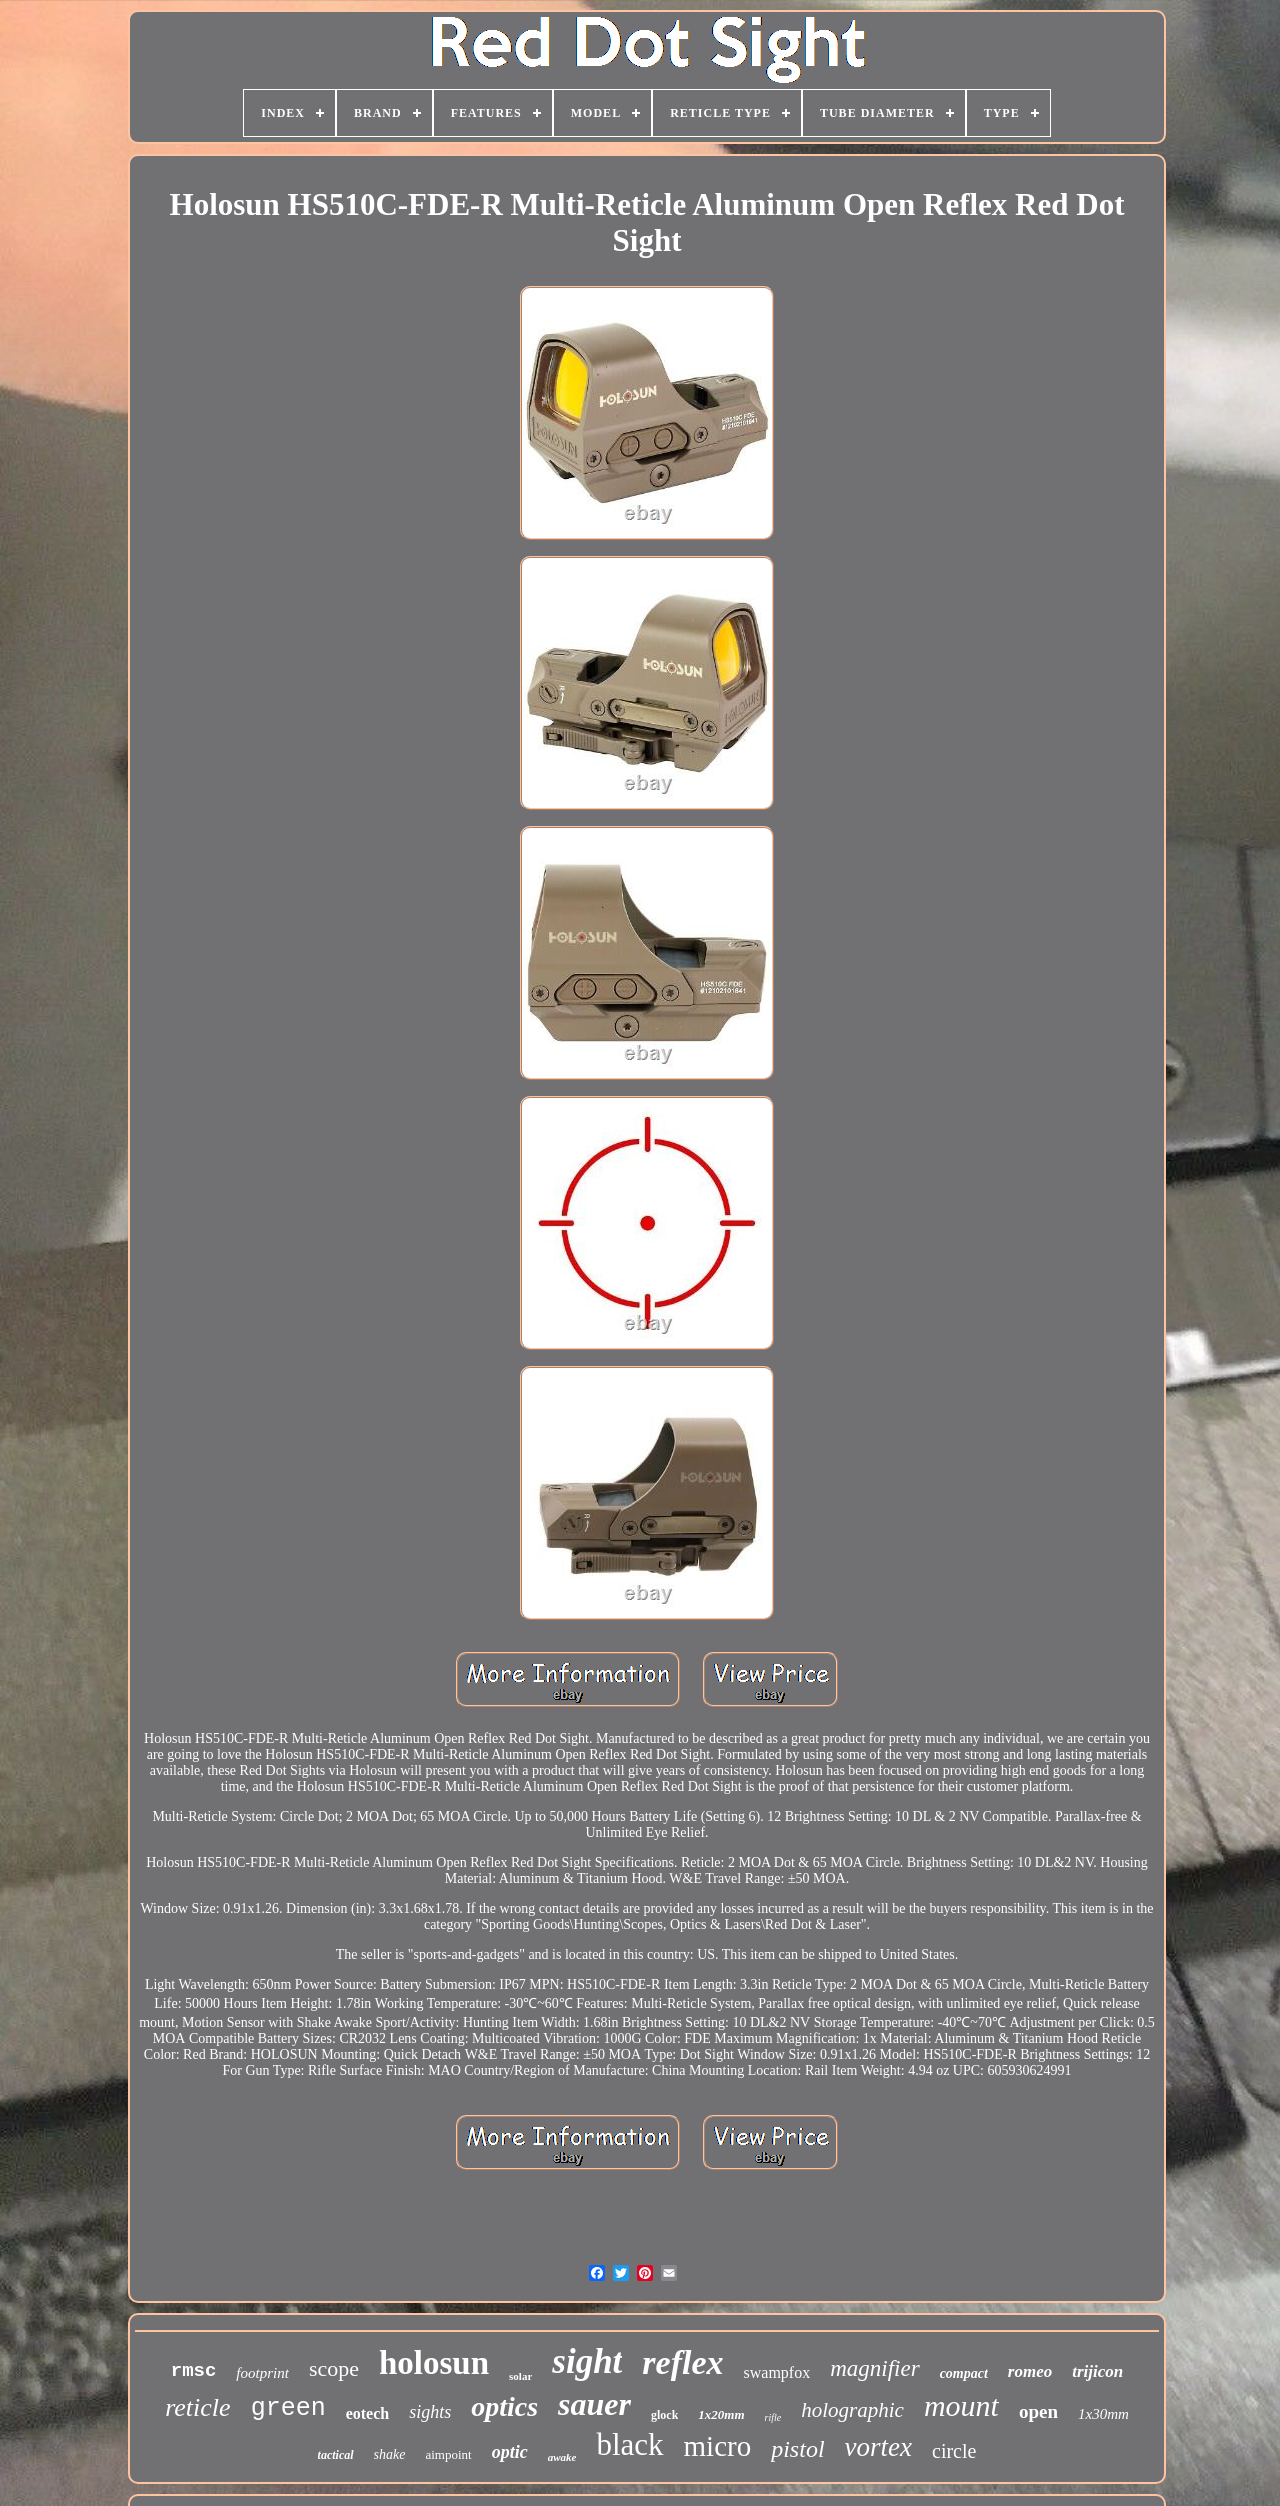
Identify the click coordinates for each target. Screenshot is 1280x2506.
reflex (682, 2362)
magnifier (874, 2368)
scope (334, 2368)
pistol (797, 2449)
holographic (852, 2410)
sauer (594, 2404)
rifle (773, 2417)
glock (664, 2415)
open (1038, 2411)
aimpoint (448, 2454)
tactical (336, 2455)
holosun (434, 2363)
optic (510, 2452)
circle (954, 2451)
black (629, 2444)
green (288, 2408)
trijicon (1097, 2371)
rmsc (194, 2371)
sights (430, 2412)
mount (961, 2405)
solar (520, 2376)
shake (390, 2454)
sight (587, 2361)
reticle (197, 2407)
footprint (262, 2373)
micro (718, 2446)
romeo (1030, 2371)
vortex (878, 2447)
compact (964, 2373)
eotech (368, 2413)
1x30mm (1103, 2414)
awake (562, 2457)
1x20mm (721, 2414)
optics (504, 2406)
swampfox (777, 2372)
